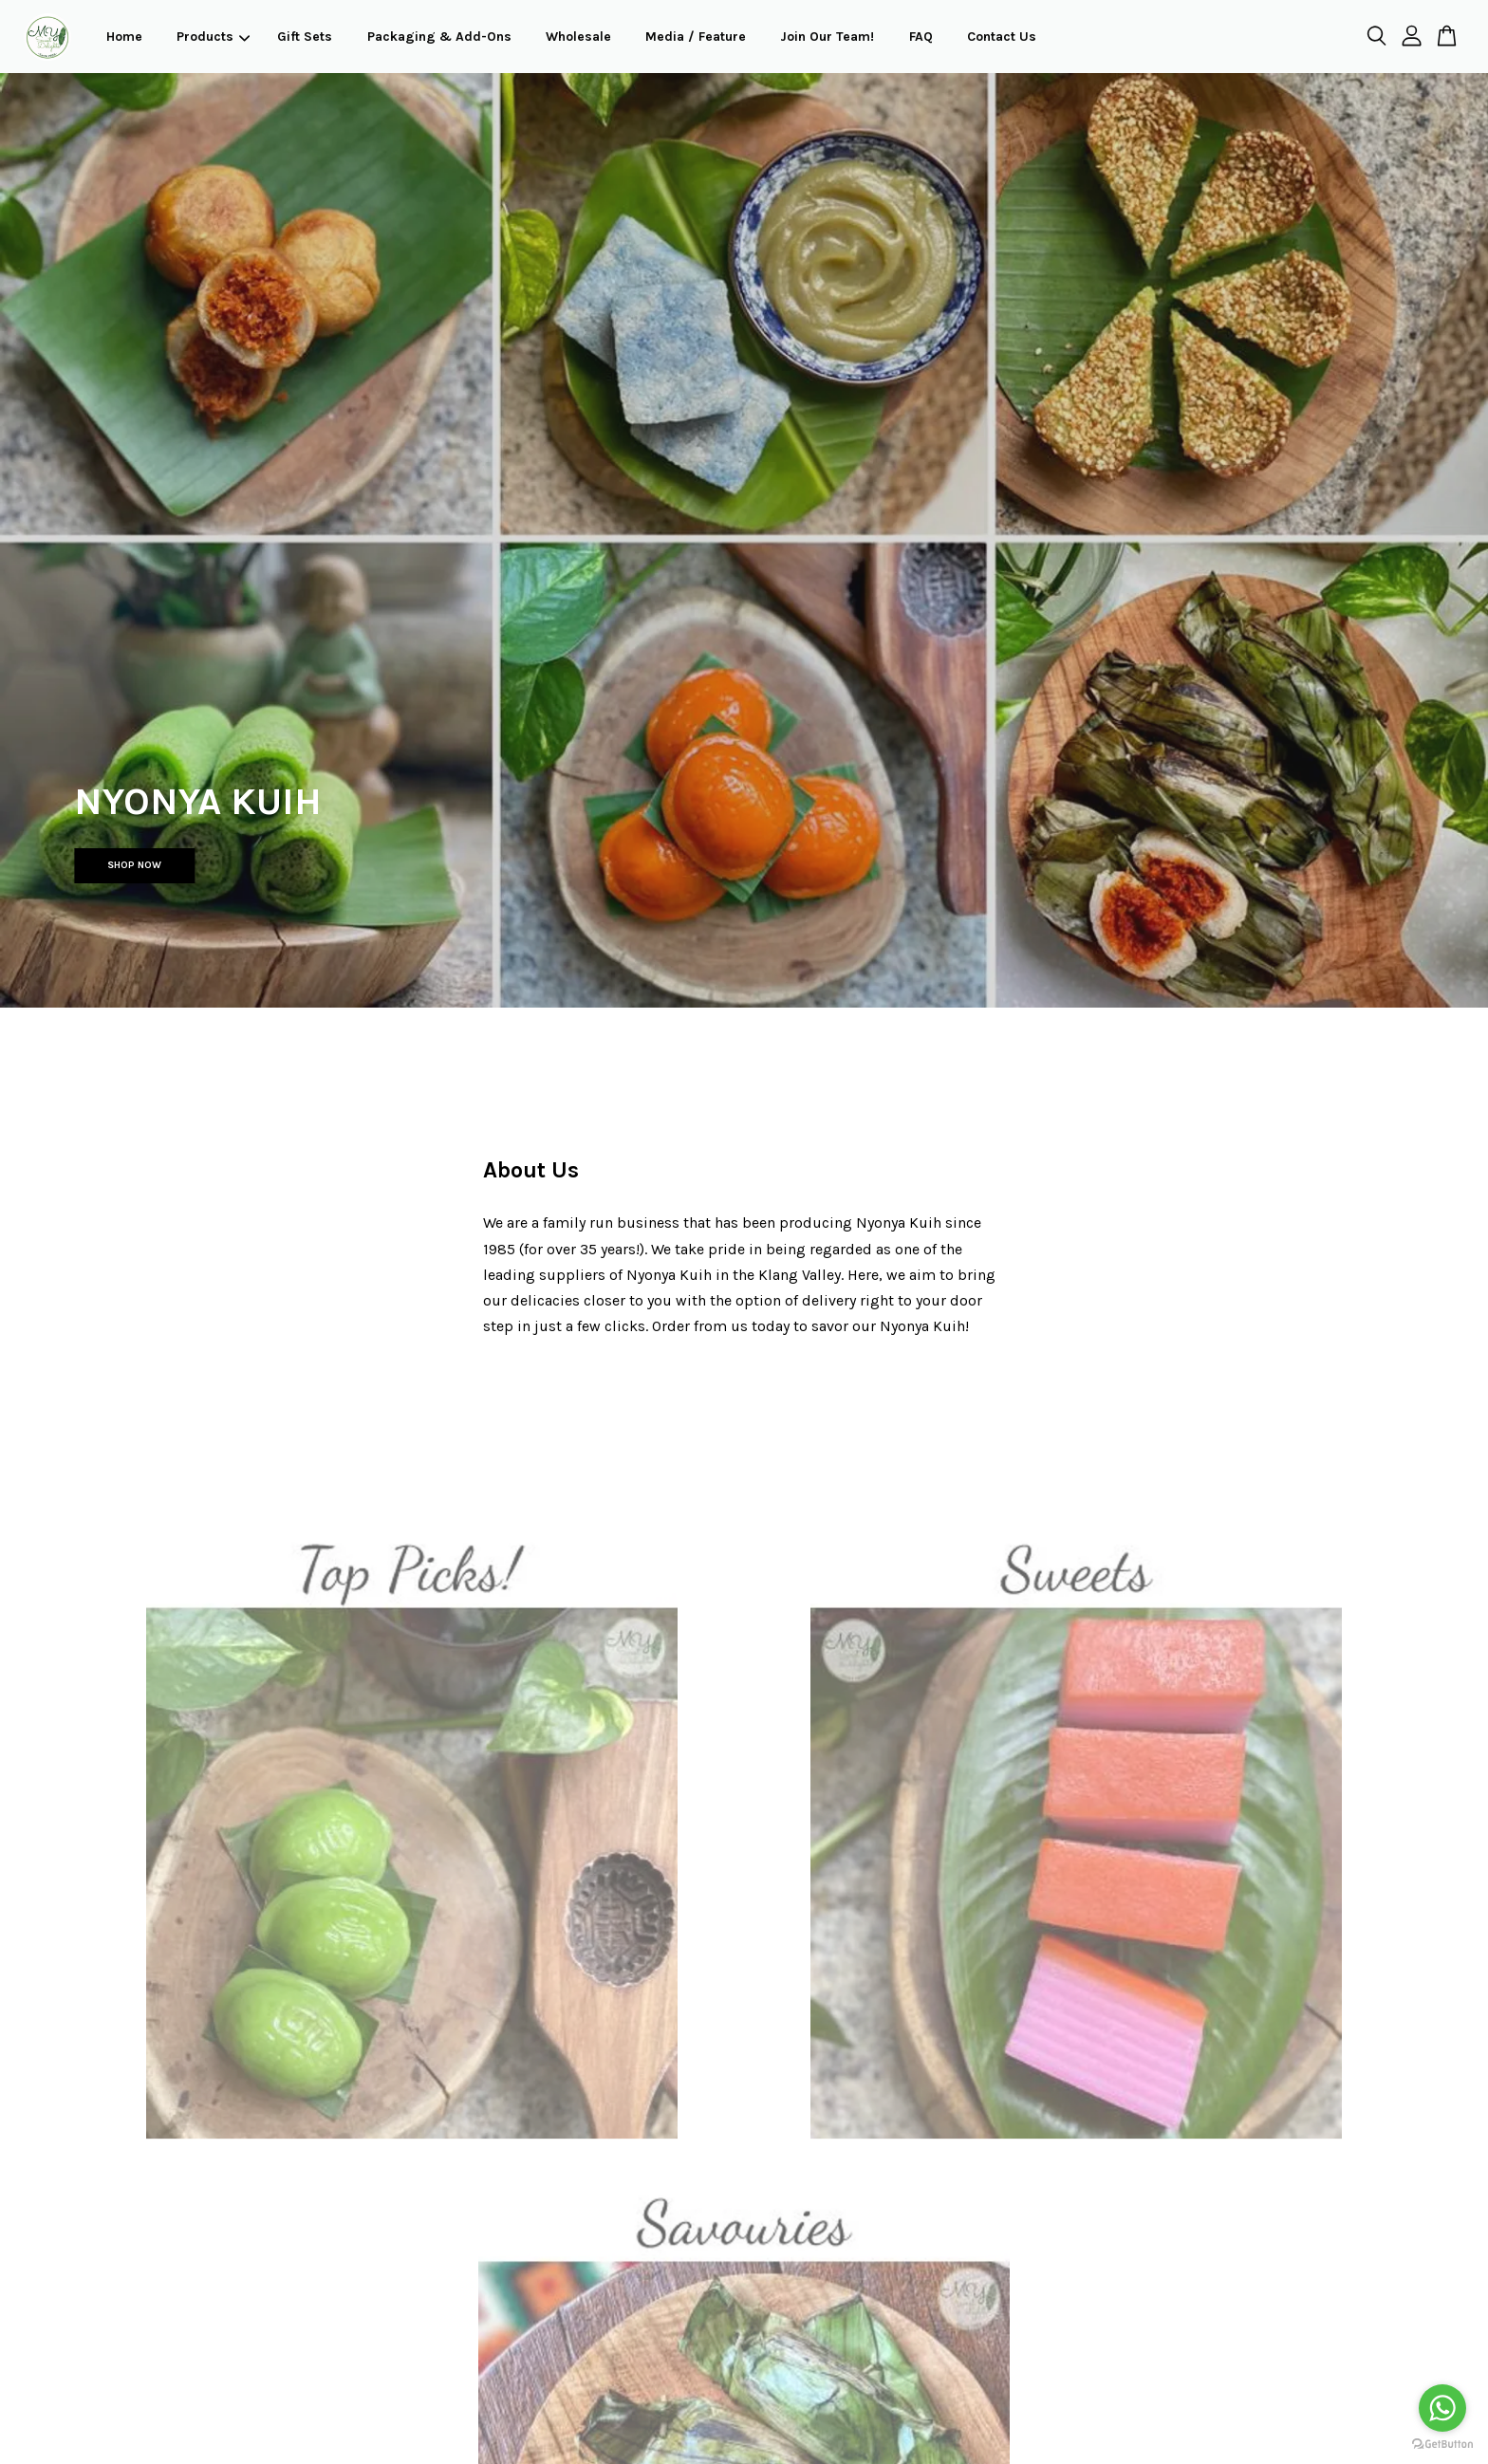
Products (213, 36)
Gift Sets (304, 36)
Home (124, 36)
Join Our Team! (827, 36)
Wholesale (578, 36)
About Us (531, 1170)
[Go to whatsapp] (1442, 2408)
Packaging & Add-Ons (439, 36)
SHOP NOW (134, 865)
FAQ (921, 36)
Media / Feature (695, 36)
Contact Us (1001, 36)
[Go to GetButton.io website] (1442, 2444)
